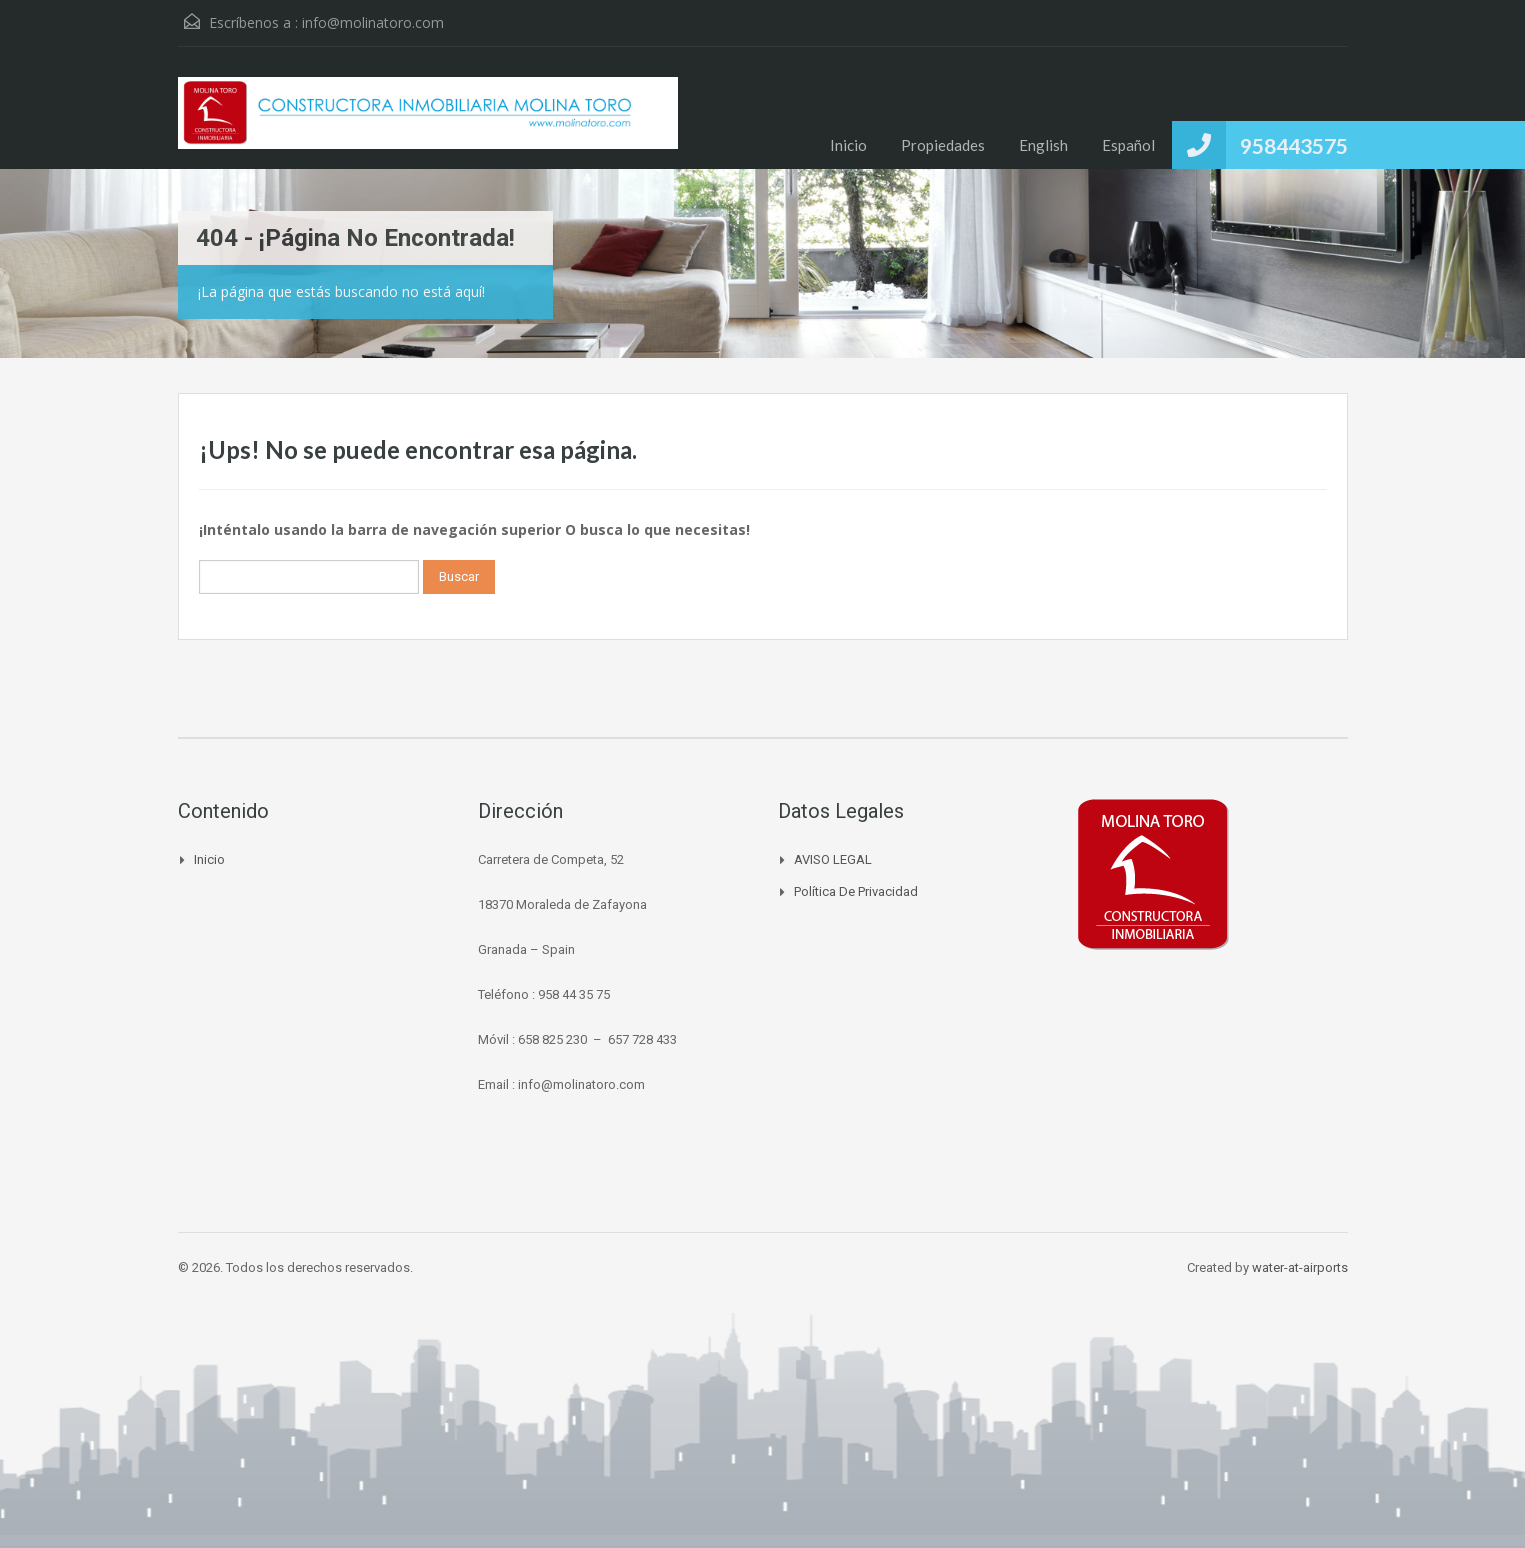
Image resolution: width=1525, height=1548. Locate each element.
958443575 (1294, 145)
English (1043, 145)
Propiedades (943, 145)
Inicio (848, 145)
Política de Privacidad (856, 891)
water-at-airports (1300, 1267)
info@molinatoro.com (373, 22)
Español (1128, 145)
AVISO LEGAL (833, 859)
